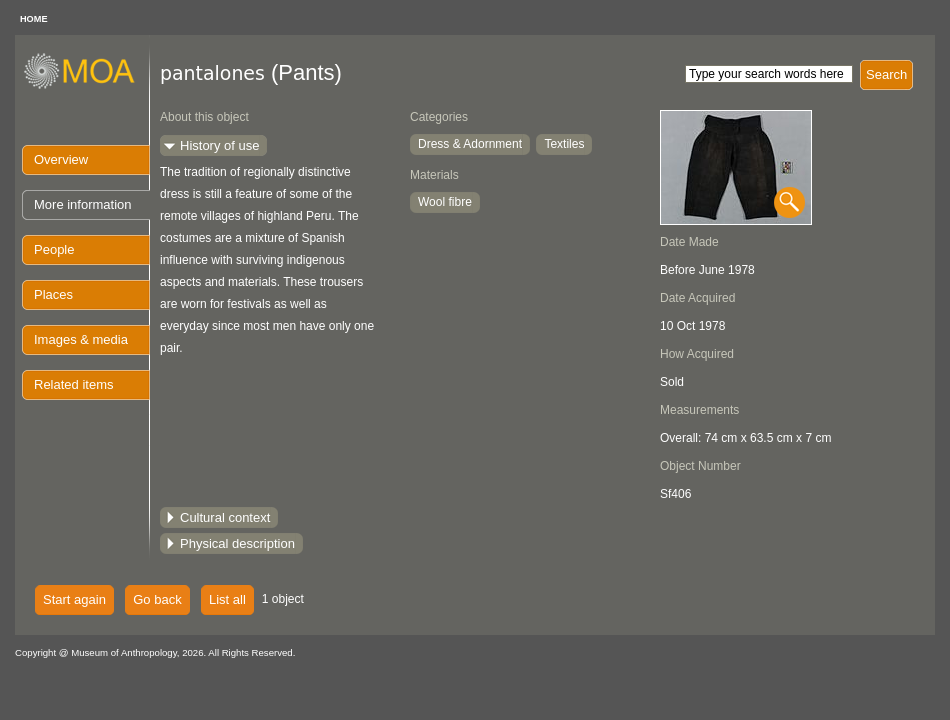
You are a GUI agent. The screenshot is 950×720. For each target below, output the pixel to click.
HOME (34, 19)
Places (53, 294)
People (54, 249)
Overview (61, 159)
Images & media (81, 339)
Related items (73, 384)
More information (83, 204)
